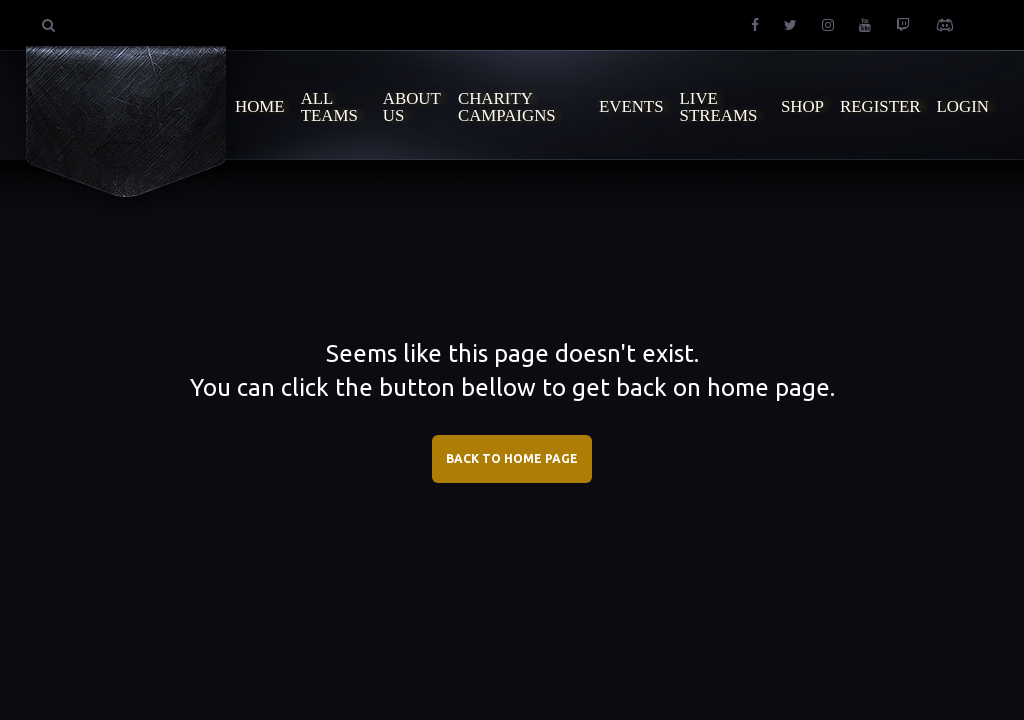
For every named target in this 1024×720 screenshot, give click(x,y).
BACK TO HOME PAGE (512, 458)
